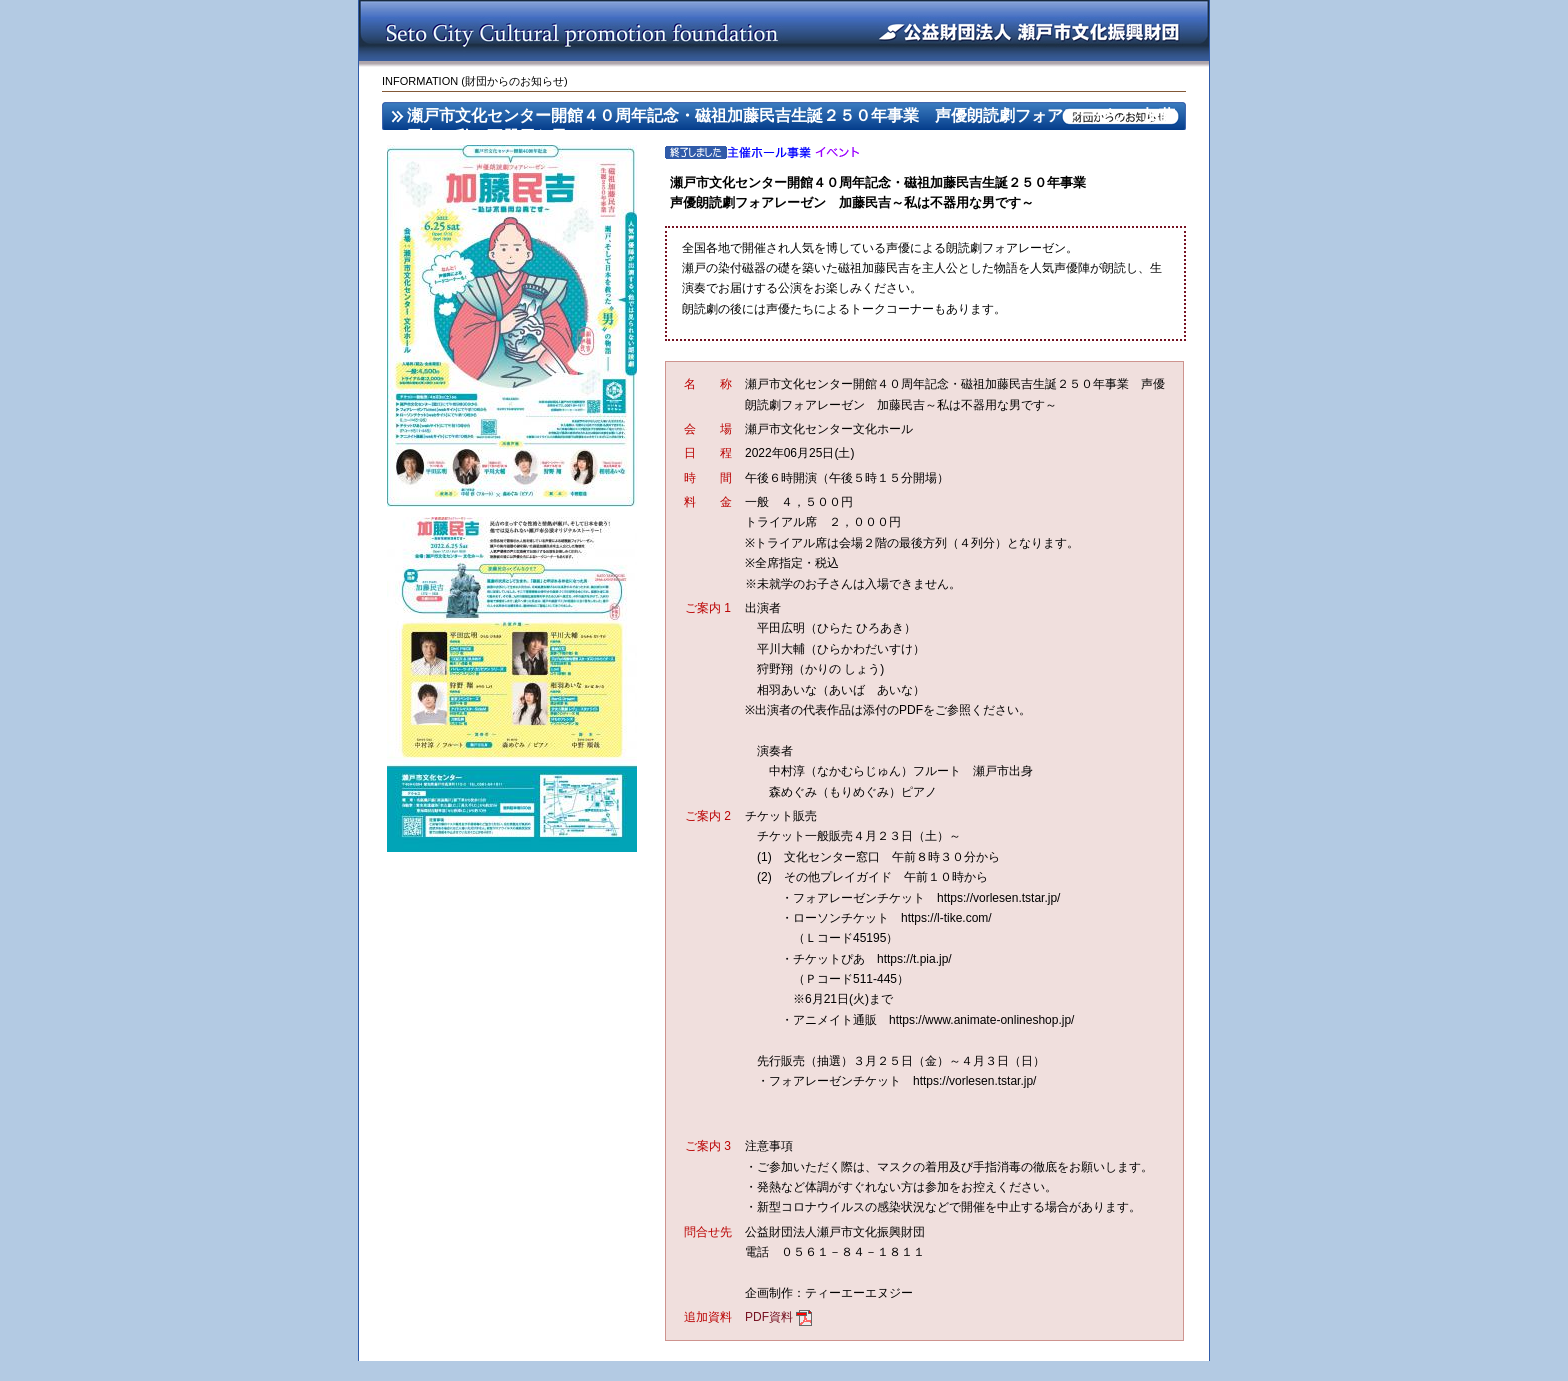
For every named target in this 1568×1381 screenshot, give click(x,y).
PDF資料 (769, 1317)
